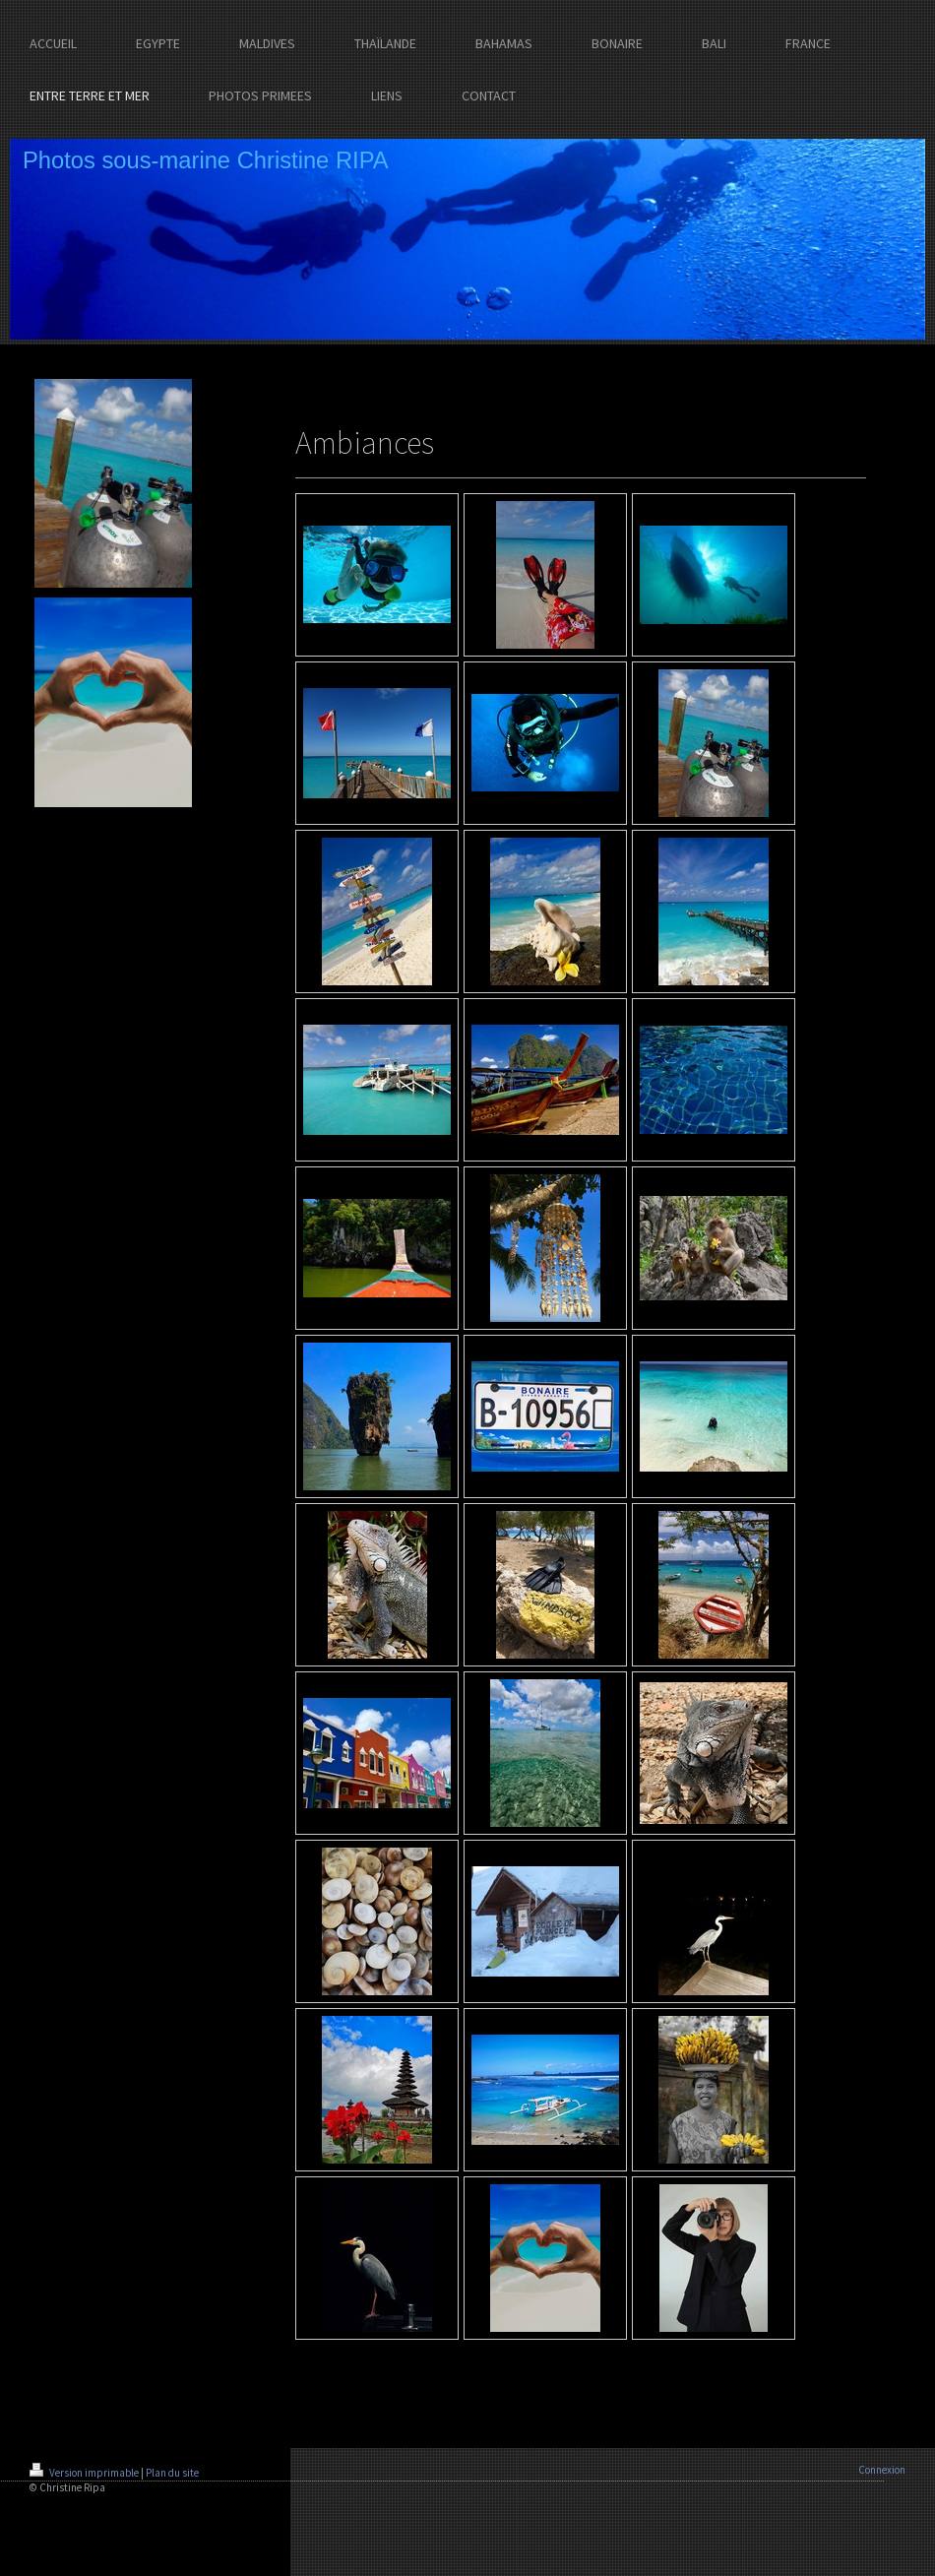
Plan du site (172, 2473)
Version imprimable (85, 2473)
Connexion (881, 2470)
